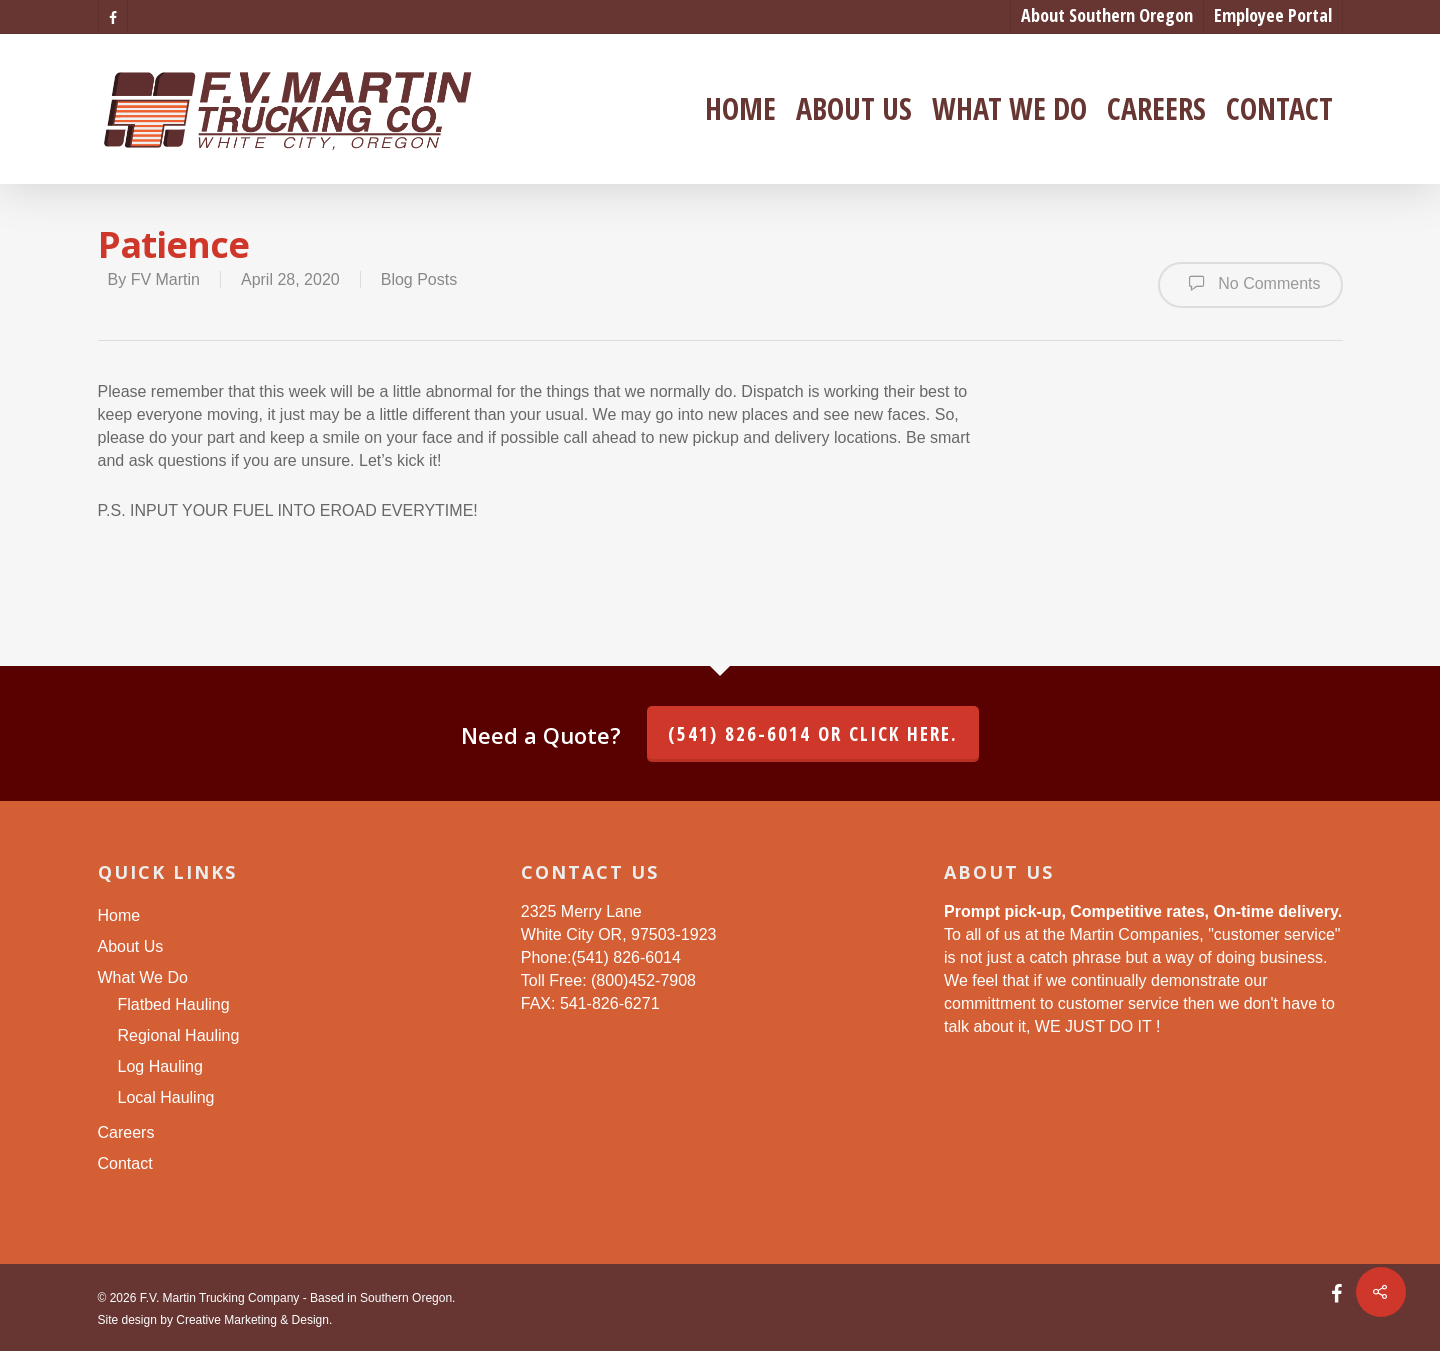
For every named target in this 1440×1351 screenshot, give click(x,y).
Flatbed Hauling (174, 1004)
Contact (1279, 109)
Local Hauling (166, 1097)
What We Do (1009, 109)
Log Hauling (160, 1066)
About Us (854, 109)
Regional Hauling (179, 1035)
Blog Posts (419, 279)
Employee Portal (1273, 15)
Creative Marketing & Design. (254, 1320)
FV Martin (165, 279)
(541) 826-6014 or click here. (813, 734)
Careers (1156, 109)
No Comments (1250, 283)
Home (740, 109)
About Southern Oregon (1107, 15)
